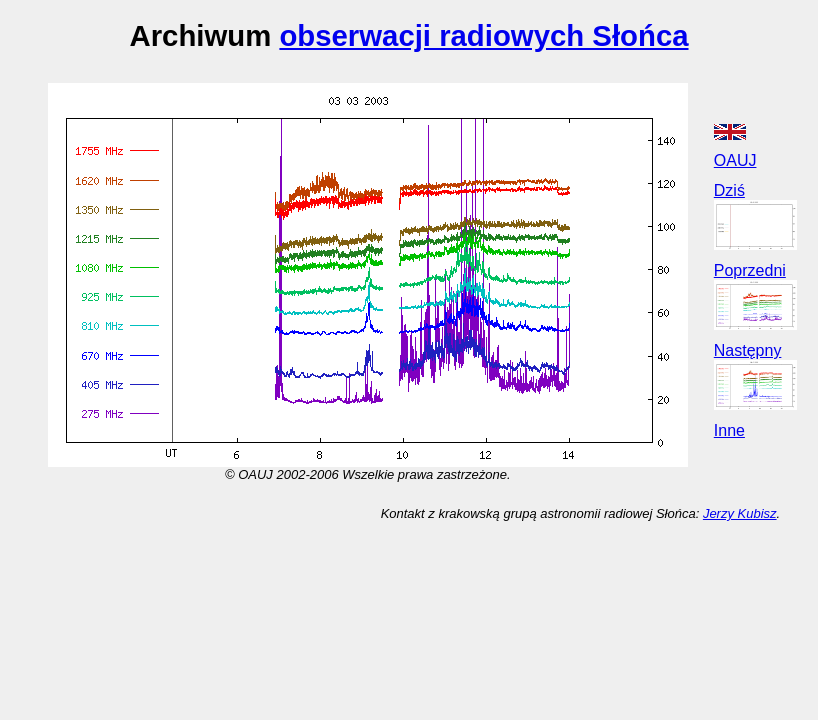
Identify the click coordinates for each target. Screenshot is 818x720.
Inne (729, 430)
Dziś (729, 190)
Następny (748, 350)
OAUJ (735, 160)
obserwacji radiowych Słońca (483, 35)
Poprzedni (750, 270)
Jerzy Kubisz (740, 513)
